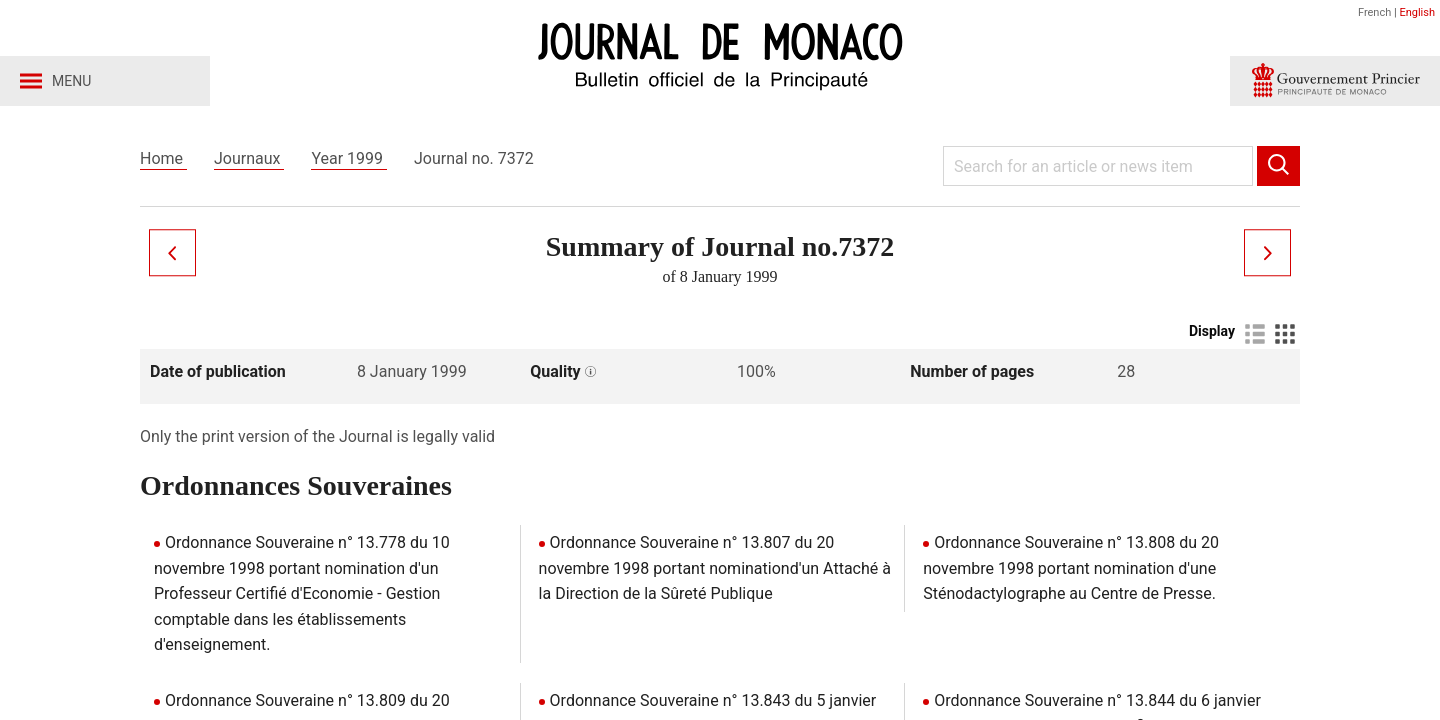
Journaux (249, 158)
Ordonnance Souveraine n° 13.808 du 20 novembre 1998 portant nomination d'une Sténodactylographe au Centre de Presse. (1071, 568)
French (1374, 12)
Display (1212, 331)
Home (163, 158)
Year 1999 (349, 158)
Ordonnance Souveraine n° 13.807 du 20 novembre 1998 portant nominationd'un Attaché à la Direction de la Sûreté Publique (715, 568)
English (1417, 12)
